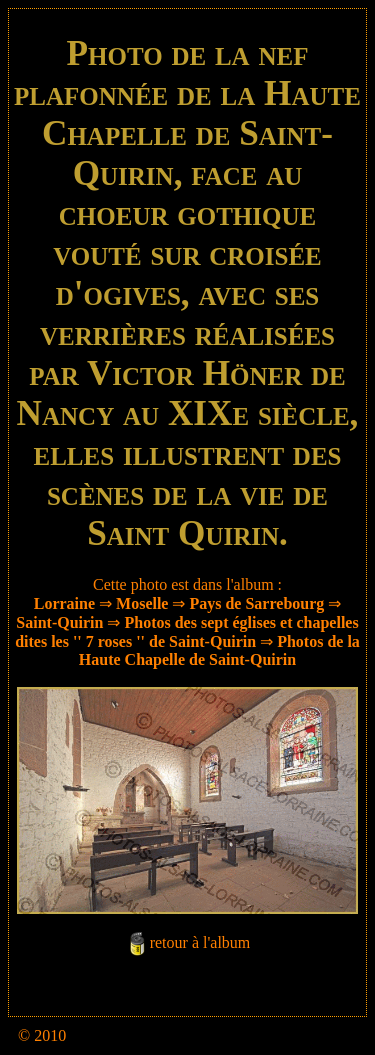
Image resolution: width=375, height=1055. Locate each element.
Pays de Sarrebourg (256, 603)
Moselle (142, 603)
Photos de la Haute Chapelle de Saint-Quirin (219, 650)
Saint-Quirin (59, 622)
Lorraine (64, 603)
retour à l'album (200, 942)
